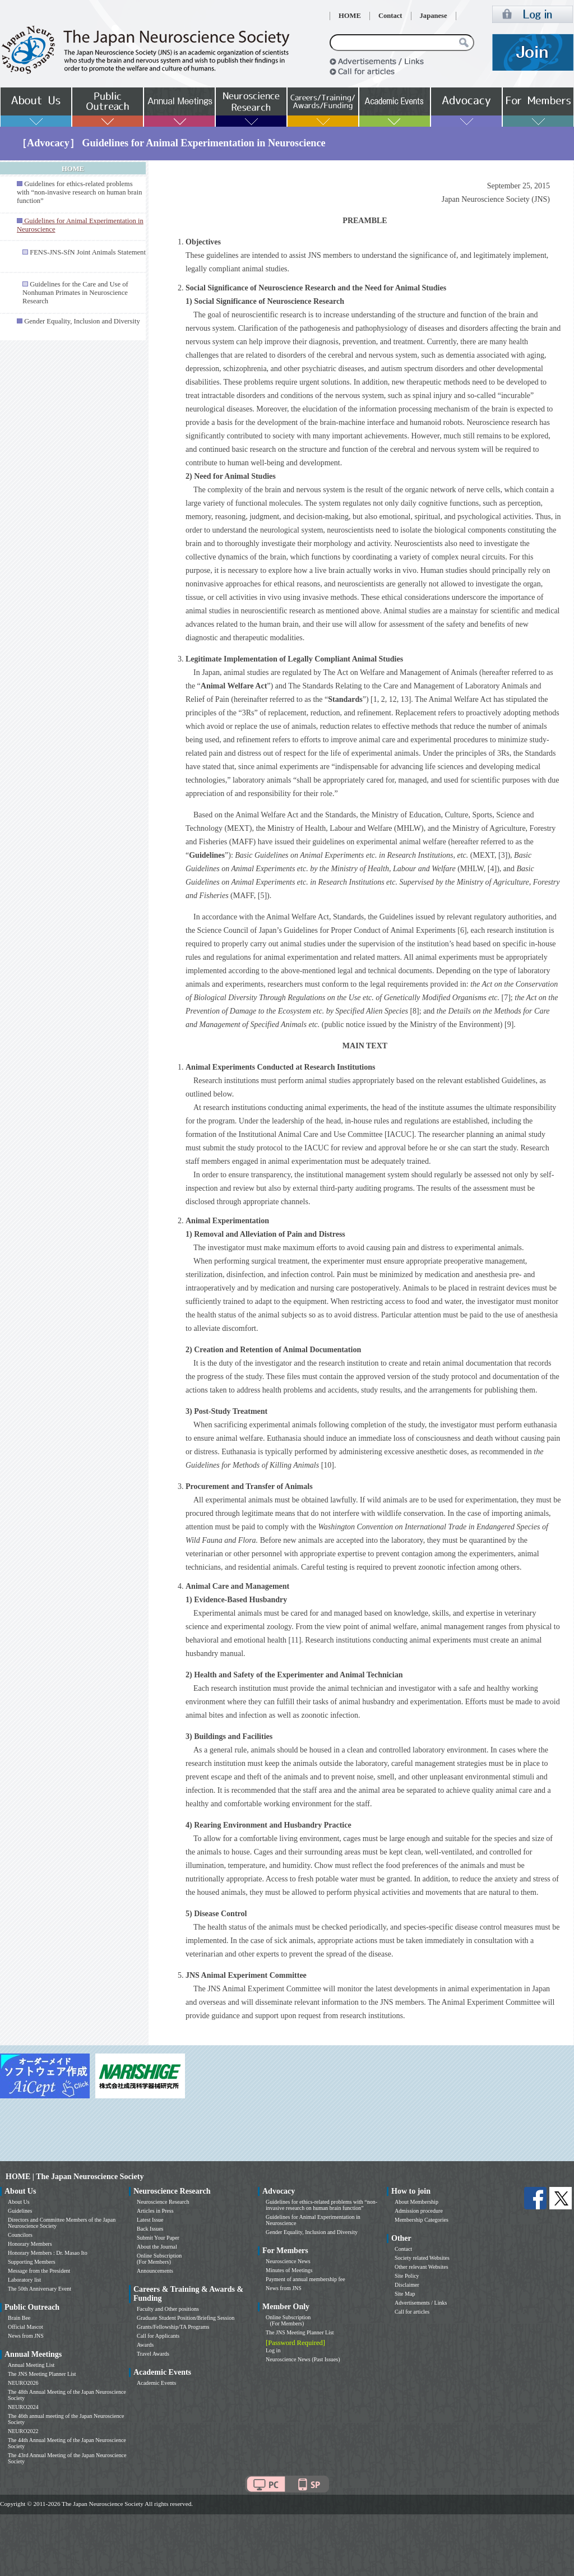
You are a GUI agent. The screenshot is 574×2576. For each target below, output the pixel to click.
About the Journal (157, 2247)
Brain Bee (19, 2318)
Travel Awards (153, 2354)
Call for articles (412, 2312)
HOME (350, 16)
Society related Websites (422, 2258)
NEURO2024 (23, 2407)
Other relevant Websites (421, 2267)
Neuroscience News (288, 2261)
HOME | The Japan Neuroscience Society (75, 2176)
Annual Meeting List (31, 2365)
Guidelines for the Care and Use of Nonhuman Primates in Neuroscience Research (75, 292)
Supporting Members (31, 2262)
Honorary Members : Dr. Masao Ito (47, 2253)
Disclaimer (407, 2285)
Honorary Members (30, 2244)
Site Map (405, 2294)
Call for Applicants (158, 2336)
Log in (273, 2350)
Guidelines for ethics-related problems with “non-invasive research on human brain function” (79, 192)
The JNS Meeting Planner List (42, 2374)
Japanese (433, 16)
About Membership (416, 2202)
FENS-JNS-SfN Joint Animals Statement (88, 252)
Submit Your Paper (158, 2238)
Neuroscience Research (163, 2202)
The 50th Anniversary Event (39, 2289)
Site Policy (407, 2276)
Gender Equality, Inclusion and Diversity (82, 321)
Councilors (20, 2235)
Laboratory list (24, 2280)
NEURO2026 (23, 2383)
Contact (390, 16)
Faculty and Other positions (168, 2309)
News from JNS (26, 2336)
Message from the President (39, 2271)
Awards (145, 2345)
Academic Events (156, 2383)
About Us (19, 2202)
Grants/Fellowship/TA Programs (173, 2327)
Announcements (155, 2271)
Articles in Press (155, 2211)
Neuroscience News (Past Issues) (303, 2359)
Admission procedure (419, 2211)
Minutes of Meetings (289, 2270)
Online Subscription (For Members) (159, 2259)
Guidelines (20, 2211)
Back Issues (150, 2229)
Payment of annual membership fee (305, 2279)
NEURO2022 (23, 2431)
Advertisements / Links (421, 2303)
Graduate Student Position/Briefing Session (185, 2318)
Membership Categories (421, 2220)
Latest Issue (150, 2220)
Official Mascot (25, 2327)
